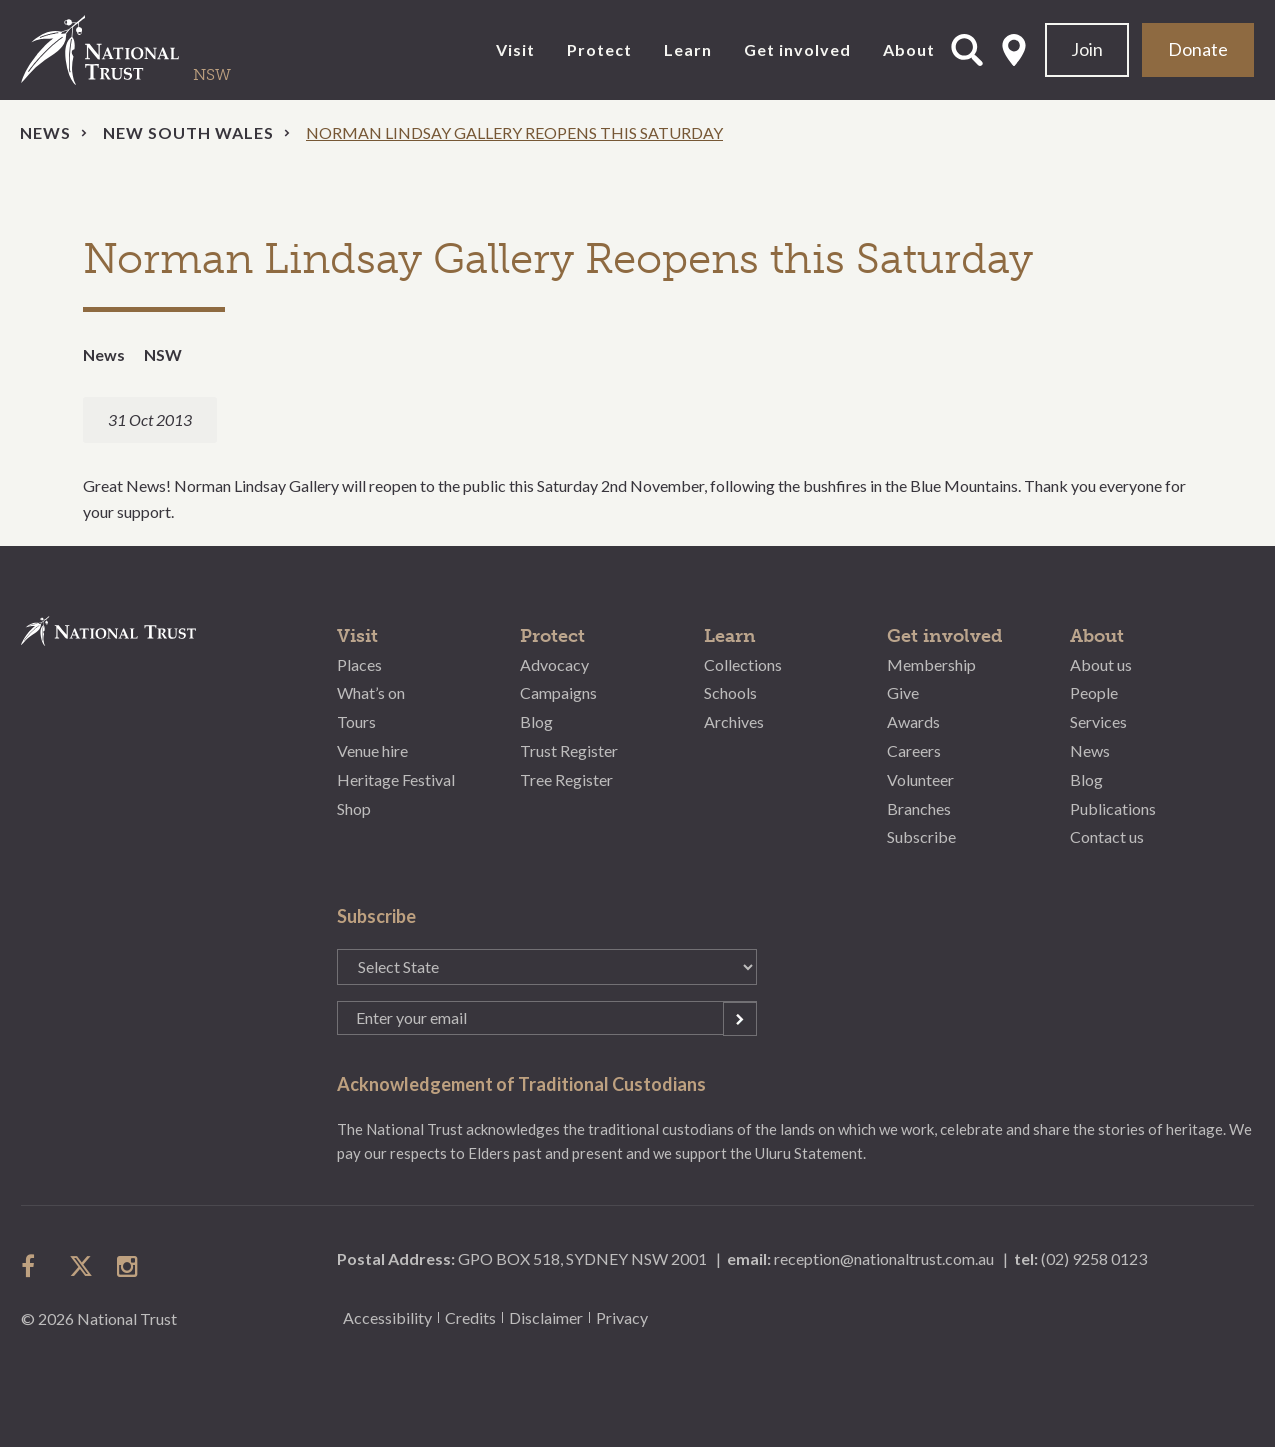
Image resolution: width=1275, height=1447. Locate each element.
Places (359, 664)
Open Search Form (967, 50)
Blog (536, 721)
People (1094, 692)
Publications (1113, 808)
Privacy (622, 1317)
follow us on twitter (81, 1266)
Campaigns (558, 692)
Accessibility (387, 1317)
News (45, 132)
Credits (470, 1317)
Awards (913, 721)
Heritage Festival (396, 779)
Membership (931, 664)
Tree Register (566, 779)
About (909, 49)
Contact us (1107, 836)
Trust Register (569, 750)
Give (903, 692)
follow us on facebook (33, 1266)
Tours (356, 721)
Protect (599, 49)
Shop (354, 808)
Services (1098, 721)
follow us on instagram (129, 1266)
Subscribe (921, 836)
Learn (688, 49)
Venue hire (372, 750)
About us (1101, 664)
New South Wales (188, 132)
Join (1087, 49)
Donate (1198, 49)
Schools (730, 692)
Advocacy (554, 664)
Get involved (797, 49)
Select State (1014, 50)
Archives (734, 721)
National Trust (141, 50)
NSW (163, 354)
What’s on (371, 692)
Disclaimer (546, 1317)
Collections (743, 664)
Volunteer (920, 779)
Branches (919, 808)
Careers (914, 750)
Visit (515, 49)
